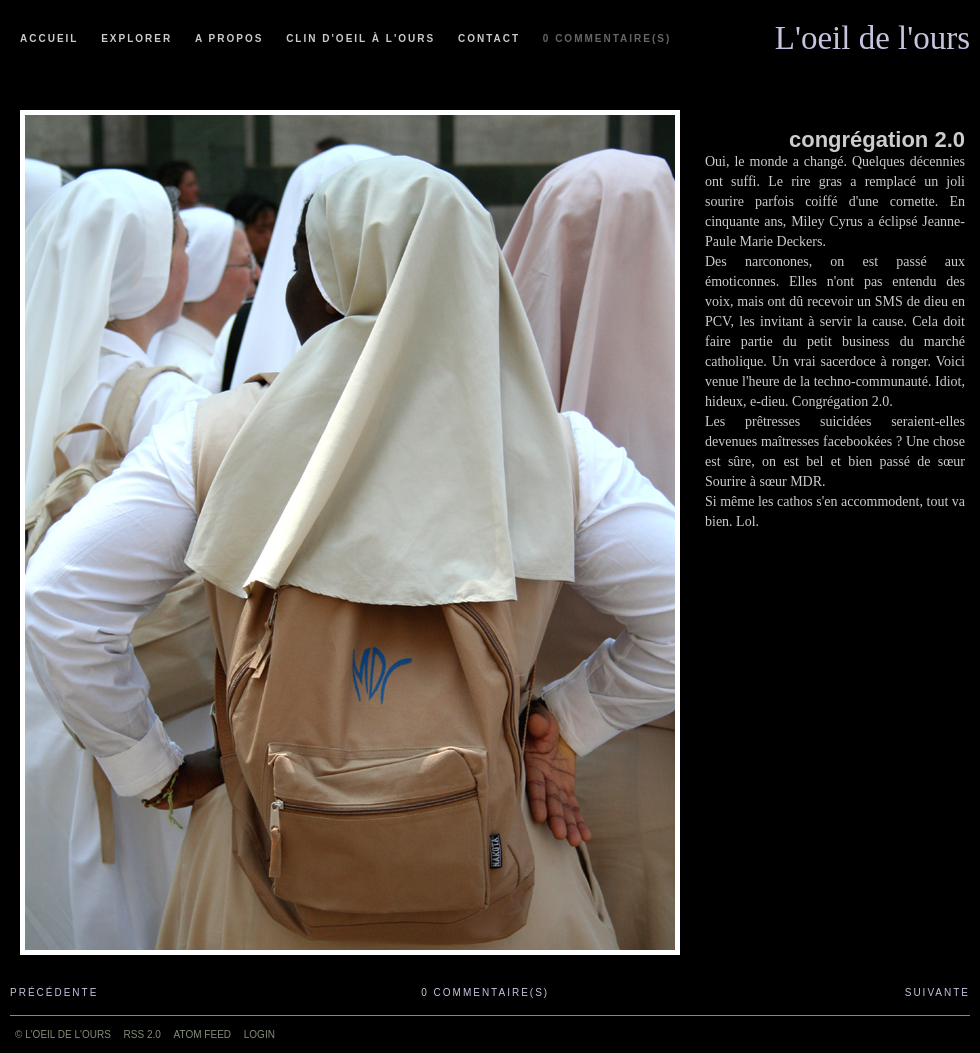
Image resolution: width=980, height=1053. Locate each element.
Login (259, 1034)
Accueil (49, 38)
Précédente (54, 992)
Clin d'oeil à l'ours (360, 38)
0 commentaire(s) (607, 38)
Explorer (136, 38)
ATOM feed (202, 1034)
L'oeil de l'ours (872, 33)
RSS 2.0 (142, 1034)
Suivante (937, 992)
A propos (229, 38)
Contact (489, 38)
